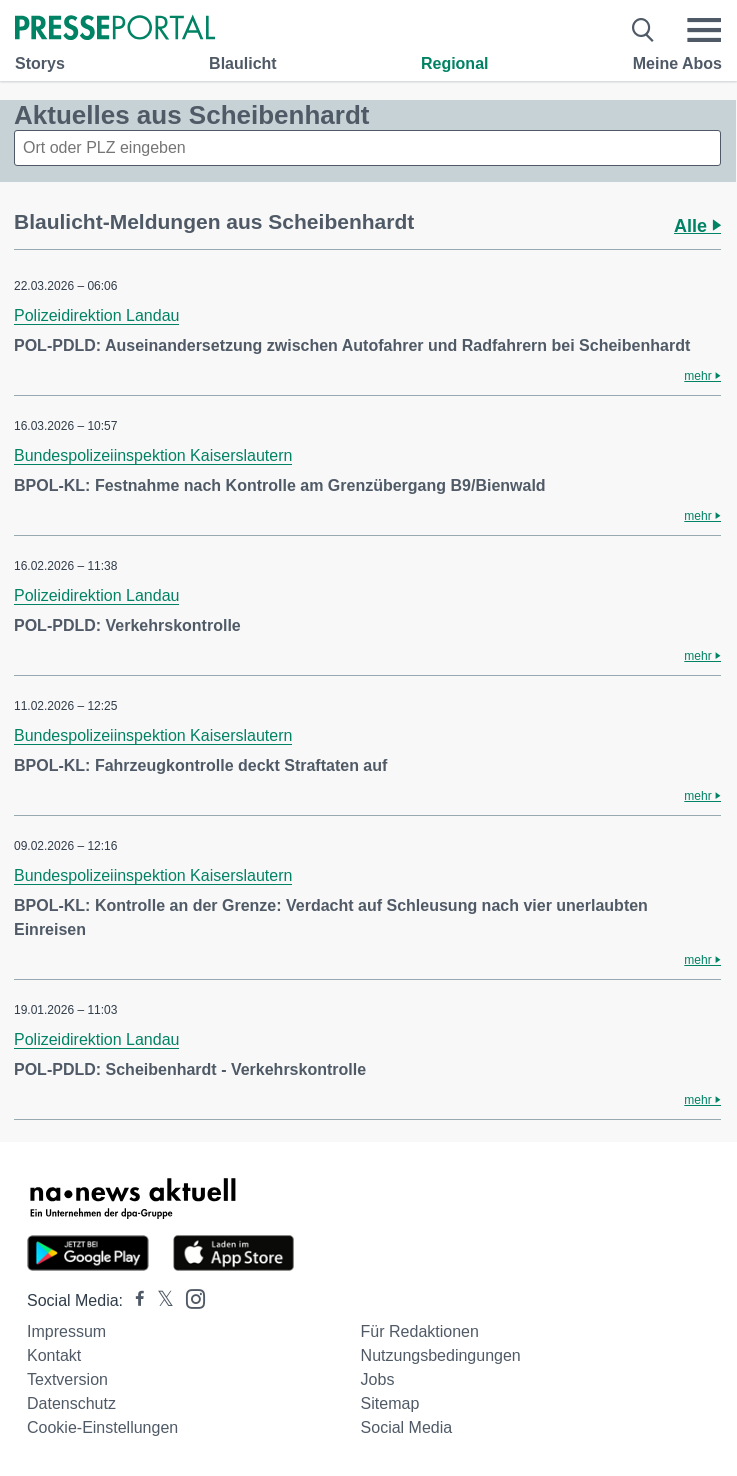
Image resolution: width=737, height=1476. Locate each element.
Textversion (67, 1379)
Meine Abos (677, 63)
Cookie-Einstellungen (102, 1427)
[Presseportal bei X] (159, 1300)
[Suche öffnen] (643, 30)
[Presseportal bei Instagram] (189, 1297)
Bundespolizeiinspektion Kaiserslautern (153, 455)
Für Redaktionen (420, 1331)
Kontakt (54, 1355)
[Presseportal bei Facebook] (134, 1300)
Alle (697, 226)
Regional (455, 63)
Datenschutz (71, 1403)
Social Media (407, 1427)
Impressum (66, 1331)
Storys (40, 63)
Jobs (378, 1379)
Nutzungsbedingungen (441, 1355)
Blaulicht (243, 63)
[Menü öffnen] (704, 30)
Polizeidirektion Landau (96, 315)
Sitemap (390, 1403)
